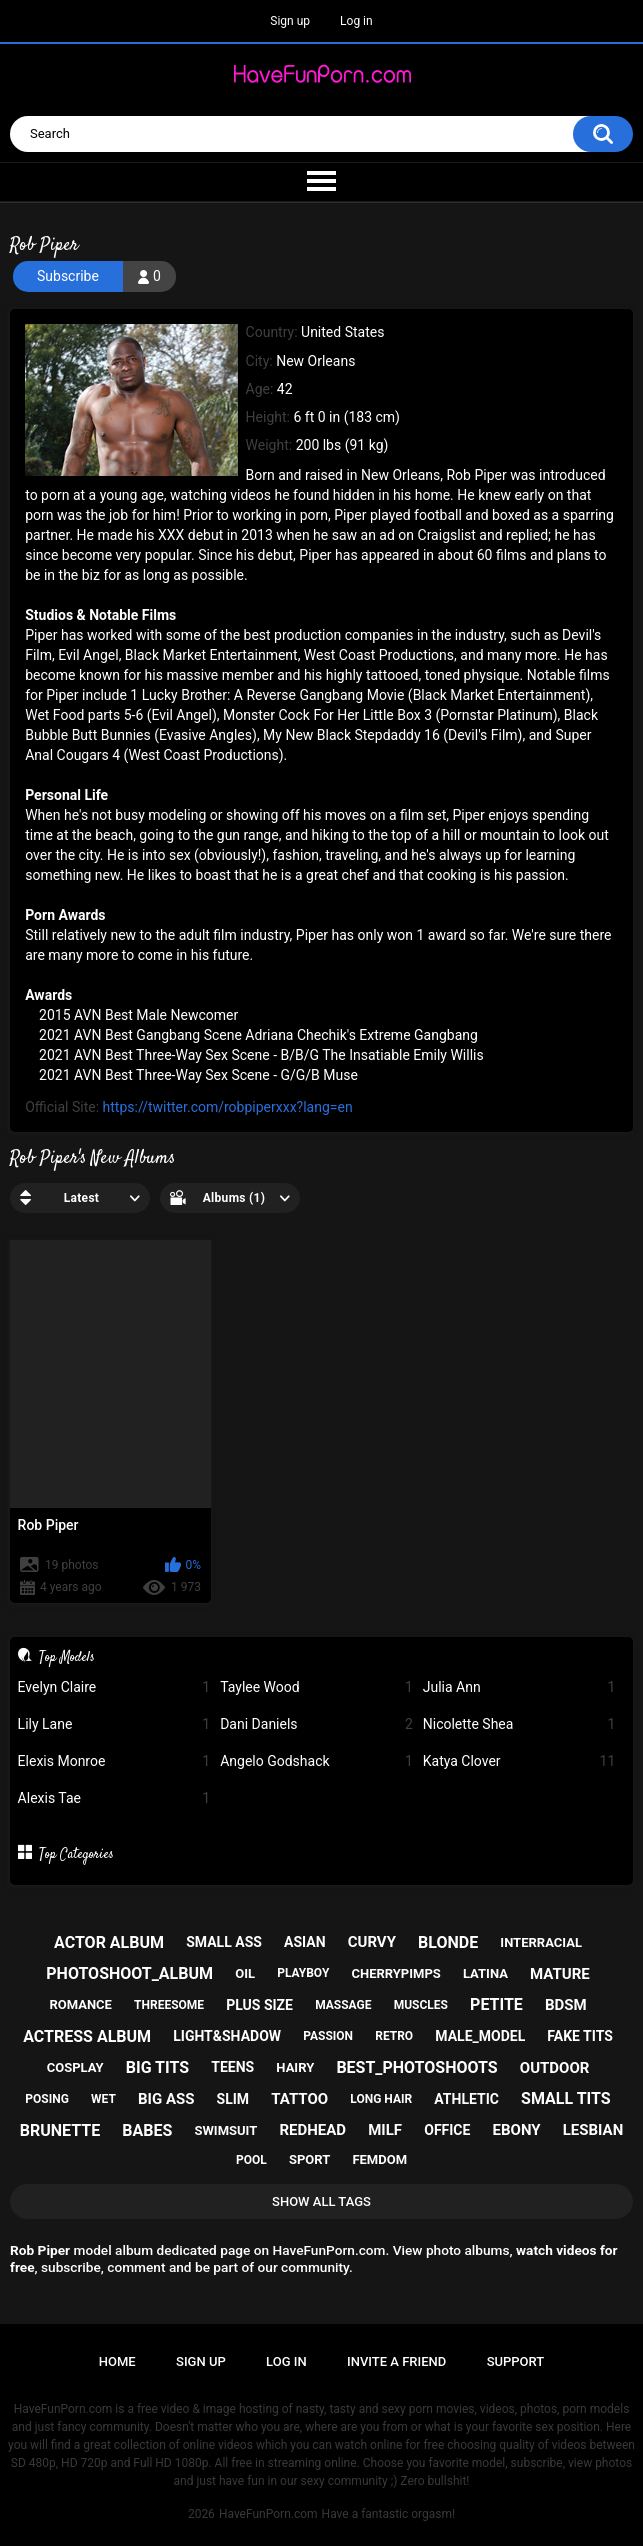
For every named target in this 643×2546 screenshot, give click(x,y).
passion (328, 2036)
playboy (303, 1973)
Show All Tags (321, 2201)
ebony (517, 2130)
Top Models (67, 1657)
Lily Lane (114, 1724)
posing (47, 2099)
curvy (372, 1942)
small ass (224, 1942)
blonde (448, 1942)
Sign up (290, 21)
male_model (480, 2036)
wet (103, 2099)
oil (245, 1973)
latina (485, 1973)
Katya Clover (519, 1761)
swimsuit (225, 2130)
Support (516, 2361)
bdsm (566, 2005)
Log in (356, 21)
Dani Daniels (316, 1724)
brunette (60, 2130)
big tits (157, 2067)
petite (496, 2004)
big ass (166, 2099)
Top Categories (76, 1854)
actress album (87, 2036)
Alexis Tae (114, 1798)
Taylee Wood (316, 1687)
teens (232, 2067)
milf (385, 2130)
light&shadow (227, 2036)
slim (233, 2099)
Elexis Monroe (114, 1761)
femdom (379, 2159)
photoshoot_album (129, 1973)
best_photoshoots (416, 2067)
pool (251, 2160)
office (447, 2130)
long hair (381, 2099)
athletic (466, 2099)
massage (343, 2005)
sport (309, 2159)
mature (560, 1974)
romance (80, 2004)
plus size (259, 2005)
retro (394, 2036)
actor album (109, 1942)
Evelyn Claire (114, 1687)
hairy (295, 2067)
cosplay (75, 2067)
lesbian (593, 2130)
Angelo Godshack (316, 1761)
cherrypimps (395, 1973)
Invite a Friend (396, 2361)
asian (305, 1942)
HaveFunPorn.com (268, 2514)
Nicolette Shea (519, 1724)
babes (147, 2130)
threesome (169, 2005)
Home (117, 2361)
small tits (566, 2098)
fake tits (579, 2036)
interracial (541, 1942)
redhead (312, 2130)
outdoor (555, 2068)
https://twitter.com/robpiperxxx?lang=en (228, 1107)
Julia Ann (519, 1687)
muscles (421, 2005)
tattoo (299, 2099)
